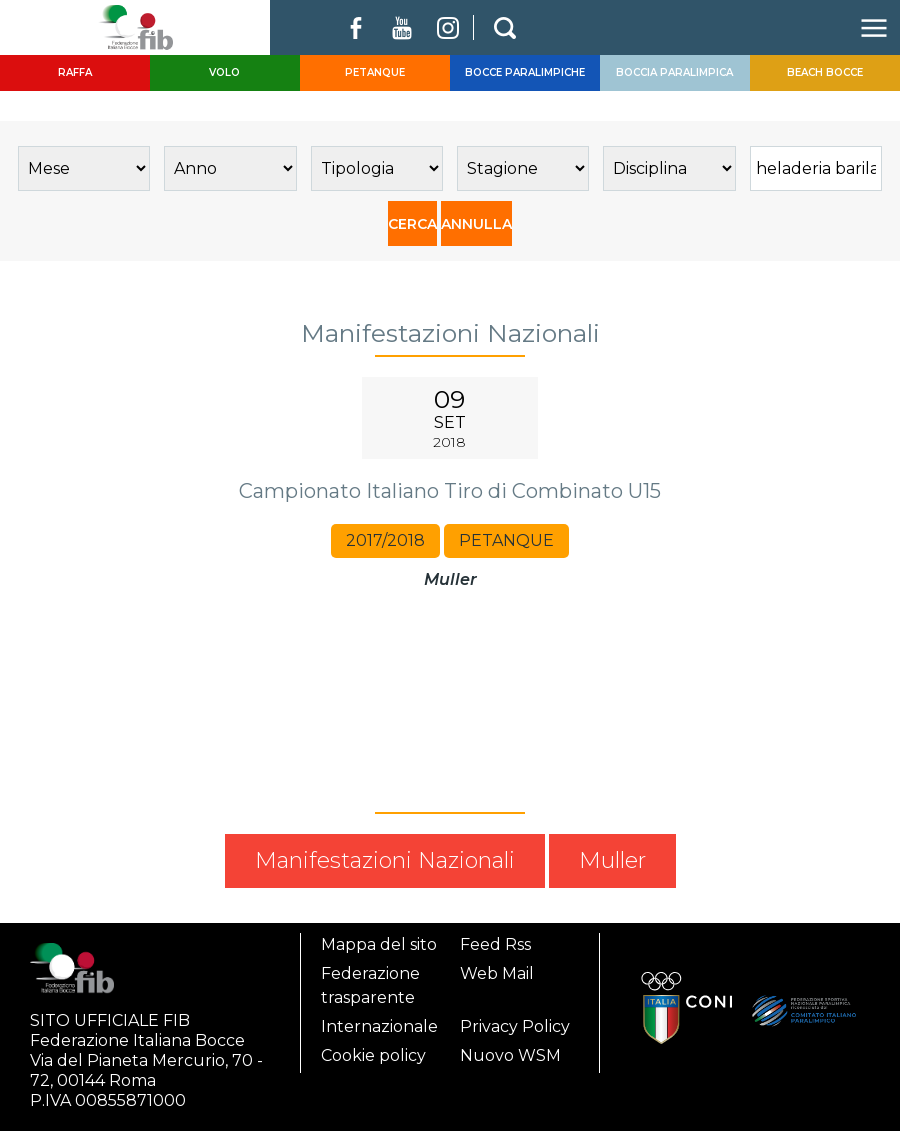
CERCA (412, 224)
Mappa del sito (379, 944)
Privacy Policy (515, 1026)
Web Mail (497, 973)
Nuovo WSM (510, 1055)
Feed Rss (495, 944)
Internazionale (379, 1026)
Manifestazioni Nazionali (385, 860)
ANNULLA (476, 224)
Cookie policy (373, 1055)
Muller (612, 860)
